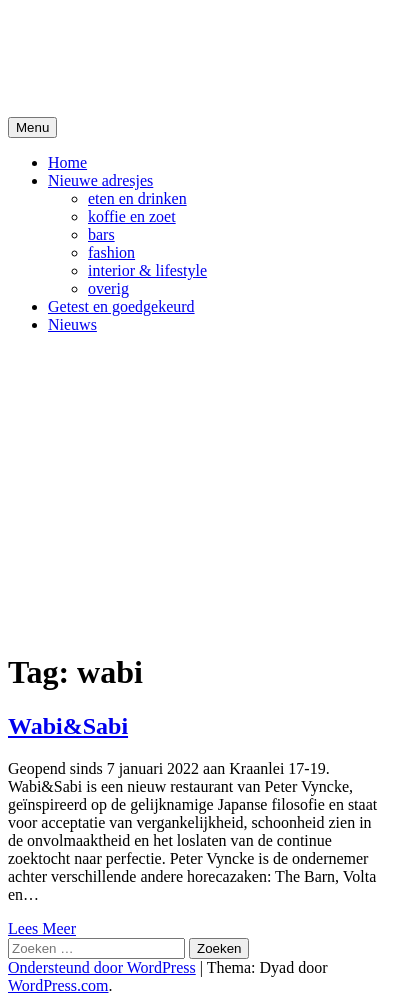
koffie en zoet (132, 216)
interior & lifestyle (147, 270)
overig (108, 288)
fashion (111, 252)
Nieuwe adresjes (100, 180)
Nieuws (72, 324)
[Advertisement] (197, 491)
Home (67, 162)
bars (101, 234)
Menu (32, 127)
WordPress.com (58, 985)
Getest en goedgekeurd (121, 306)
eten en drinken (137, 198)
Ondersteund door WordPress (102, 967)
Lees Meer (42, 928)
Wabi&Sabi (68, 726)
